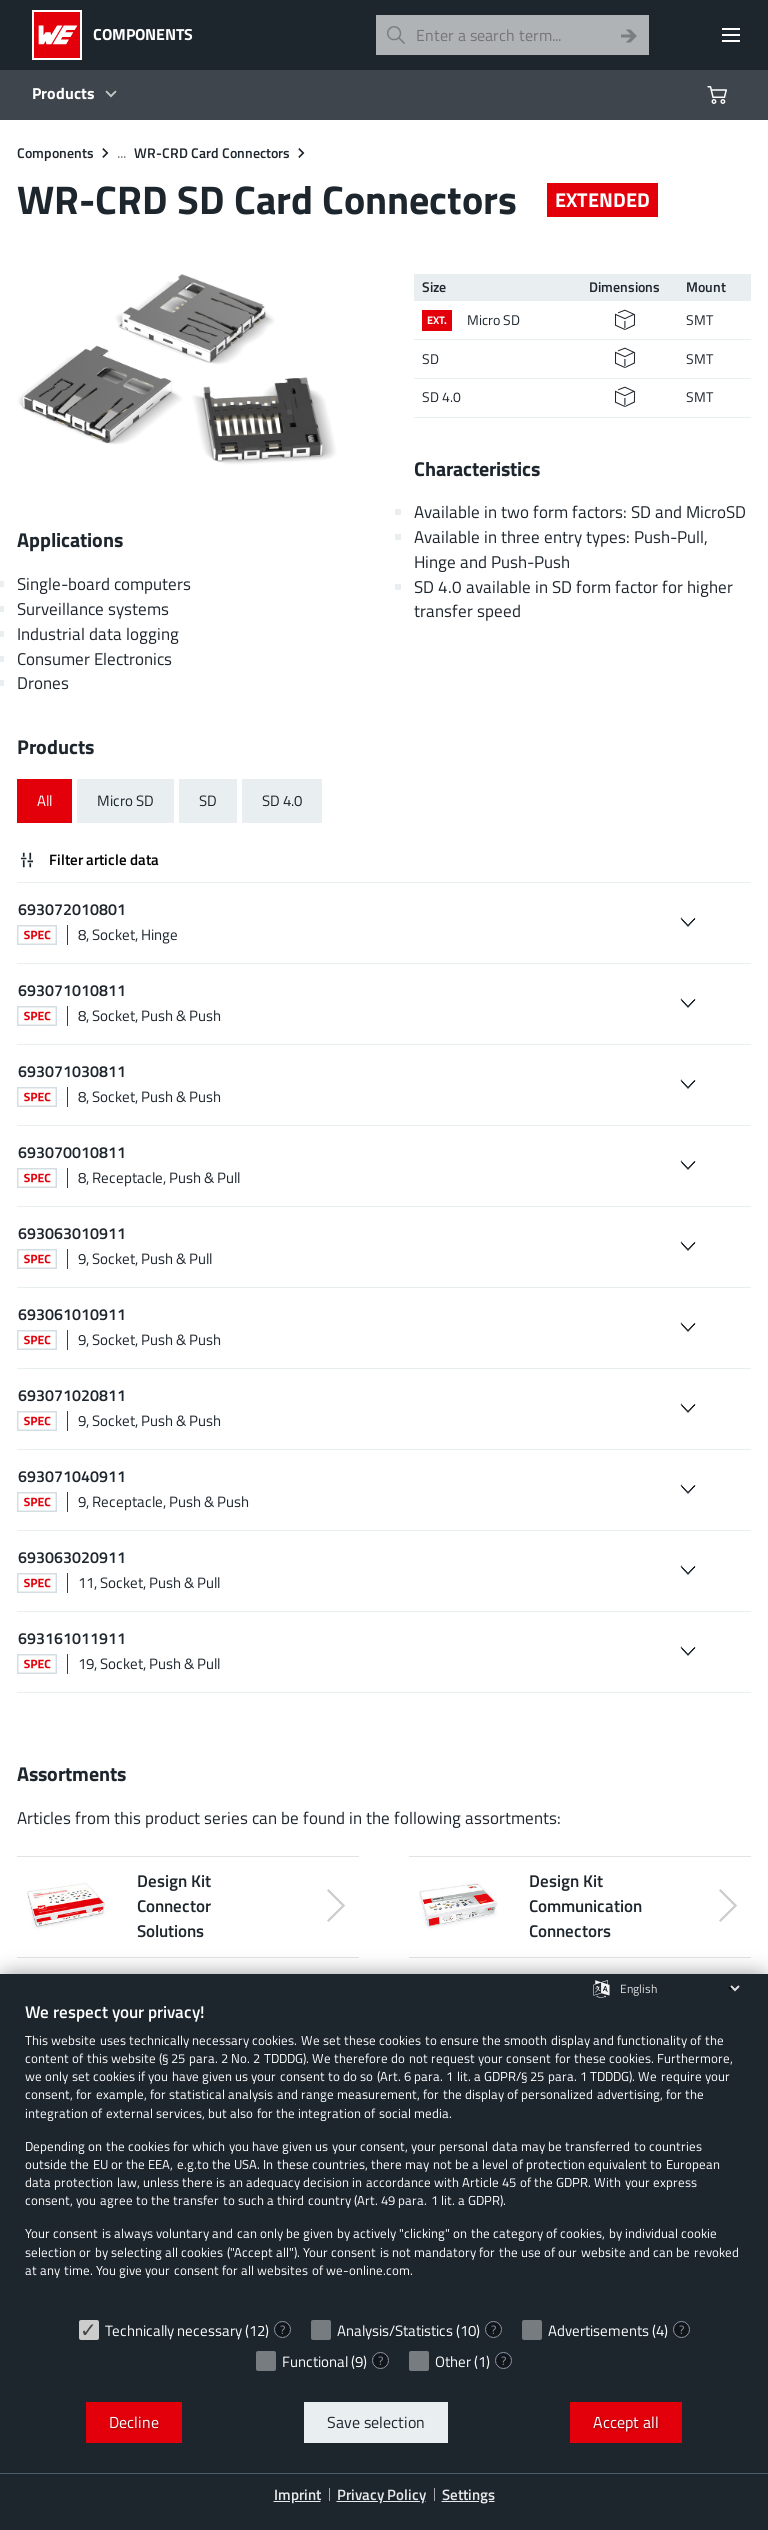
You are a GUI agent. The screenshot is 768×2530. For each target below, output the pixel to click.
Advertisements (598, 2330)
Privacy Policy (381, 2494)
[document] (384, 2154)
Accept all (626, 2422)
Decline (134, 2422)
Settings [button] (468, 2494)
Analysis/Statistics (395, 2330)
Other (453, 2361)
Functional (315, 2361)
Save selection (376, 2422)
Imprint (297, 2494)
